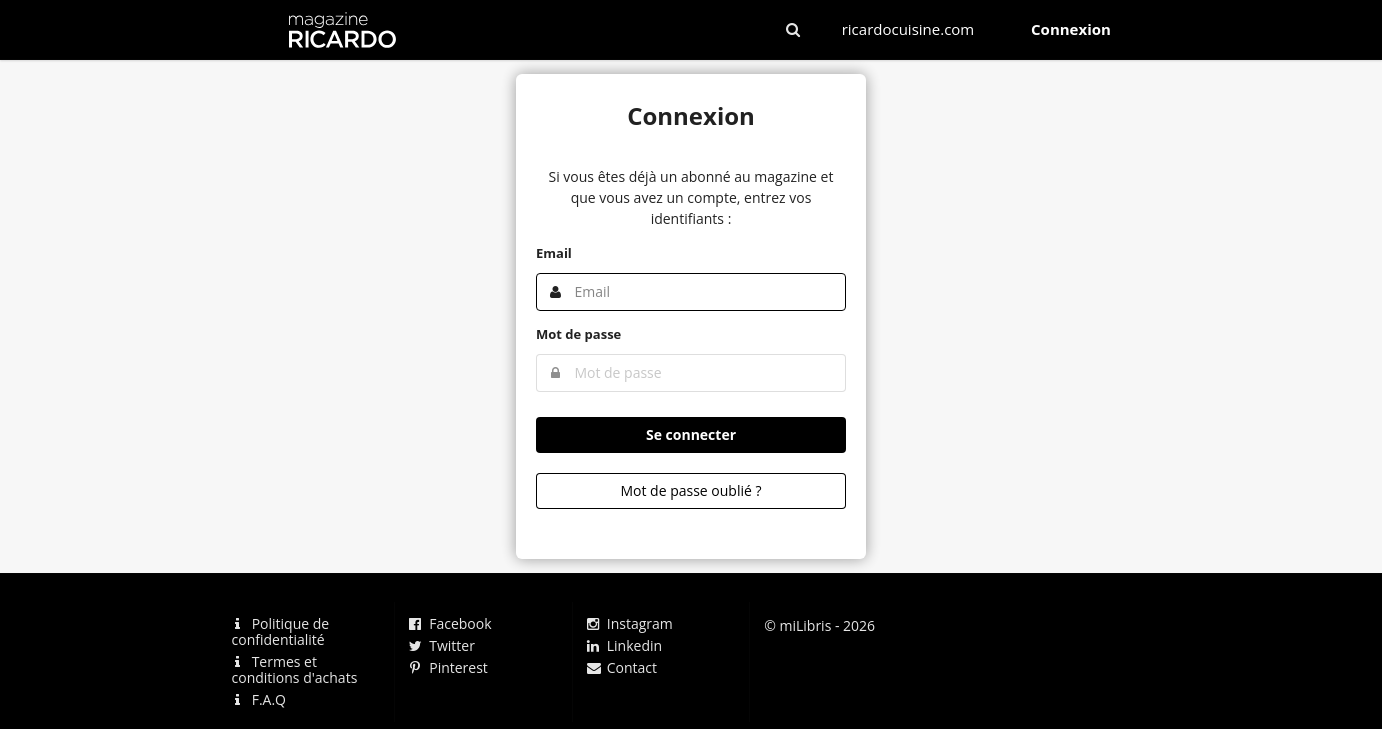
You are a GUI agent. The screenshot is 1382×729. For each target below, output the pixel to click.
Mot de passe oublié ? (690, 490)
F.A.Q (259, 699)
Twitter (442, 645)
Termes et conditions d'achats (295, 669)
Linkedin (624, 645)
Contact (622, 667)
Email (554, 253)
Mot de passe (578, 334)
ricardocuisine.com (908, 29)
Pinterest (448, 667)
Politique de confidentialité (281, 632)
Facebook (450, 624)
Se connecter (691, 434)
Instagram (630, 624)
